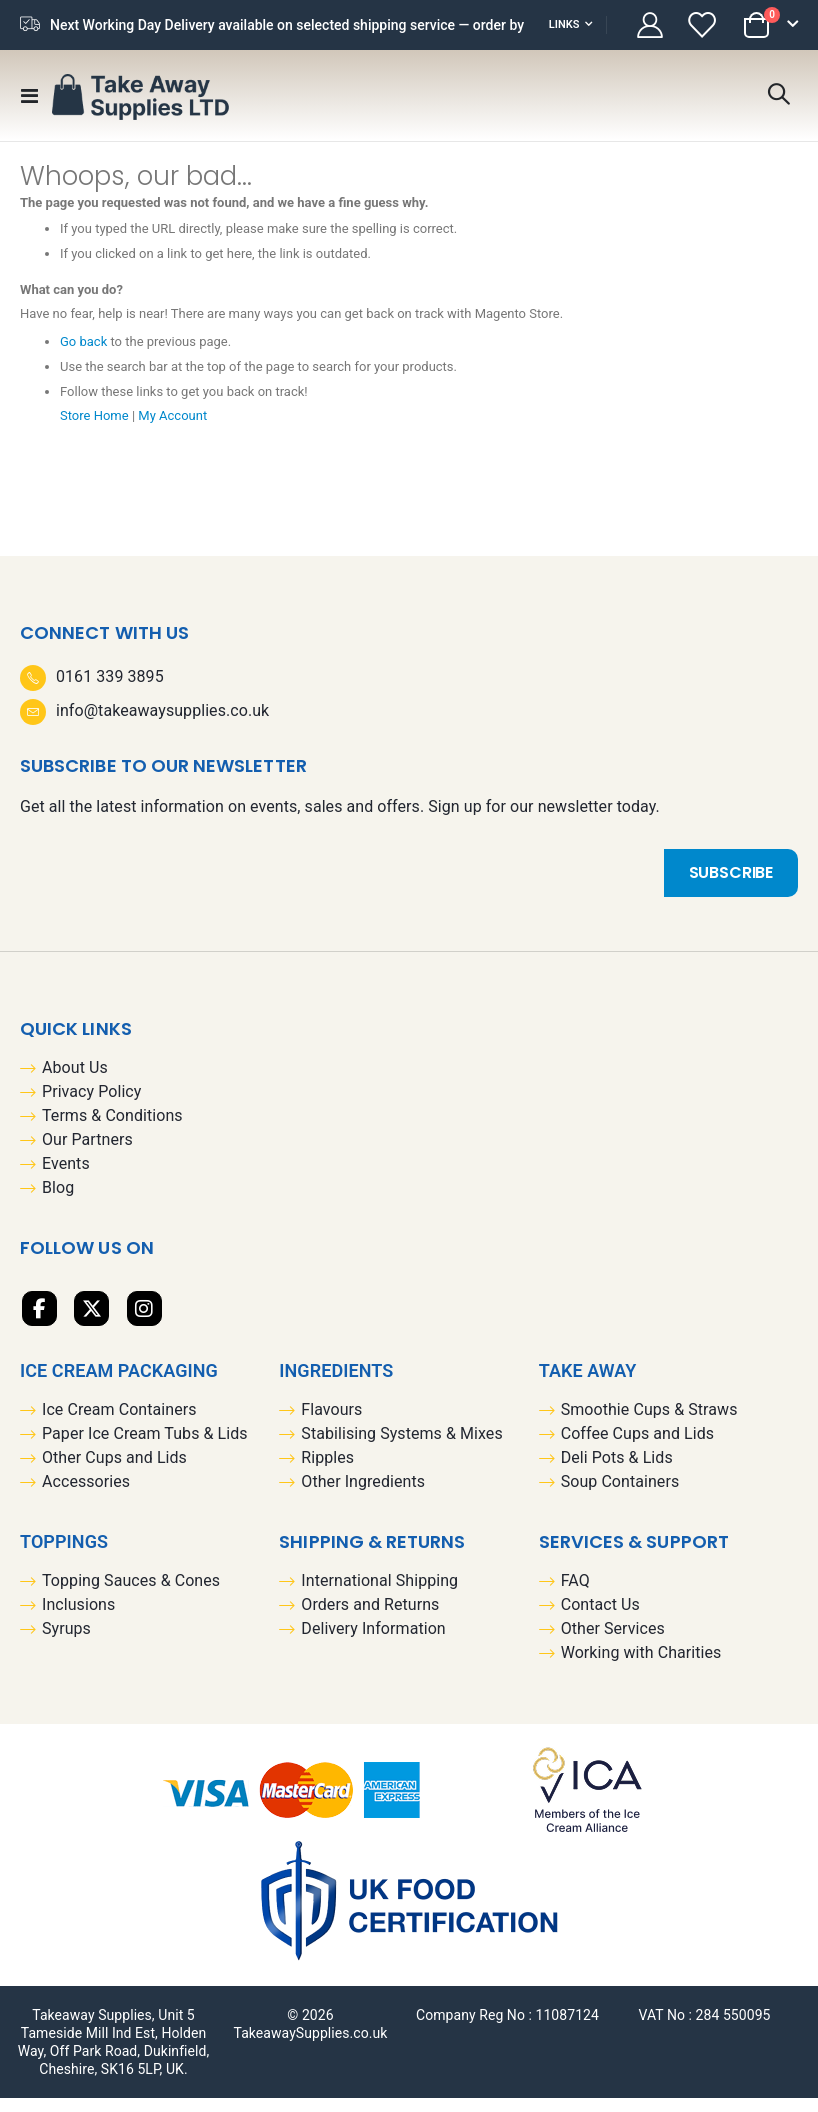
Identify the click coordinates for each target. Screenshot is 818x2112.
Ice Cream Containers (119, 1423)
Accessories (86, 1495)
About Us (75, 1082)
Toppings (64, 1555)
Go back (85, 355)
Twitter (91, 1322)
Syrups (66, 1642)
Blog (58, 1202)
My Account (181, 429)
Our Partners (87, 1154)
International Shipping (379, 1594)
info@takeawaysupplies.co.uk (162, 724)
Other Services (613, 1642)
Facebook (39, 1322)
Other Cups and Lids (114, 1471)
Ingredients (336, 1384)
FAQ (575, 1594)
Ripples (327, 1471)
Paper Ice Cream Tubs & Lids (145, 1447)
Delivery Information (373, 1642)
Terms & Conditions (112, 1130)
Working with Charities (641, 1666)
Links (564, 24)
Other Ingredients (363, 1495)
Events (66, 1178)
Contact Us (600, 1618)
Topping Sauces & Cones (131, 1594)
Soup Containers (620, 1495)
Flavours (331, 1423)
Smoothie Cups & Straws (649, 1423)
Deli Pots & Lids (617, 1471)
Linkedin (144, 1322)
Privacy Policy (91, 1106)
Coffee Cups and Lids (637, 1447)
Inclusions (78, 1618)
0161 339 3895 (110, 690)
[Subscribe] (731, 887)
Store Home (97, 429)
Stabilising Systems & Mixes (401, 1447)
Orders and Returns (370, 1618)
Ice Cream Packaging (119, 1384)
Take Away (588, 1384)
